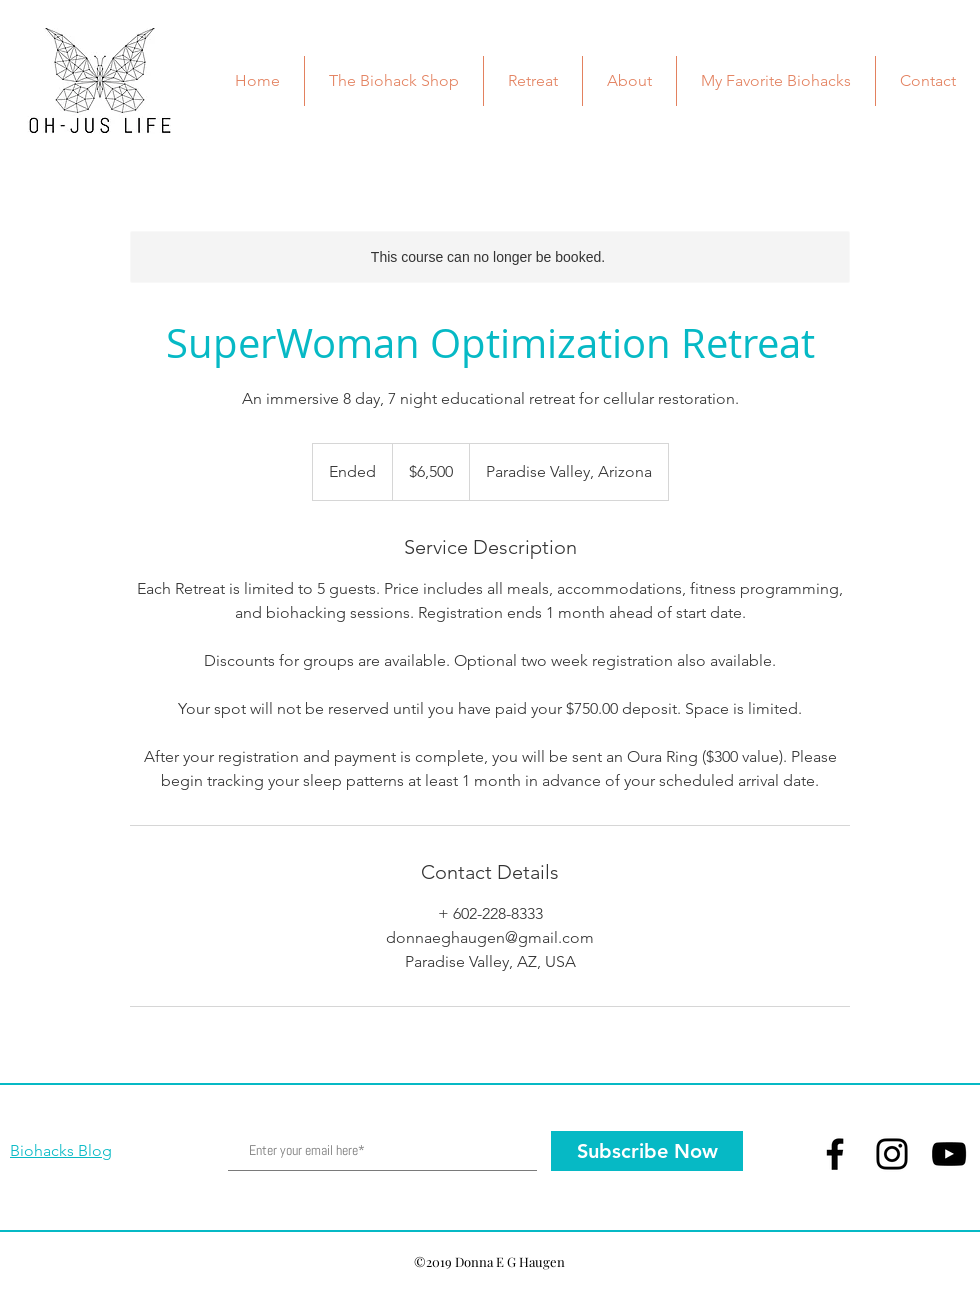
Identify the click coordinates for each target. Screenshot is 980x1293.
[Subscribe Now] (647, 1151)
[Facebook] (835, 1154)
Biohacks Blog (61, 1150)
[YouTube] (949, 1154)
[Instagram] (892, 1154)
